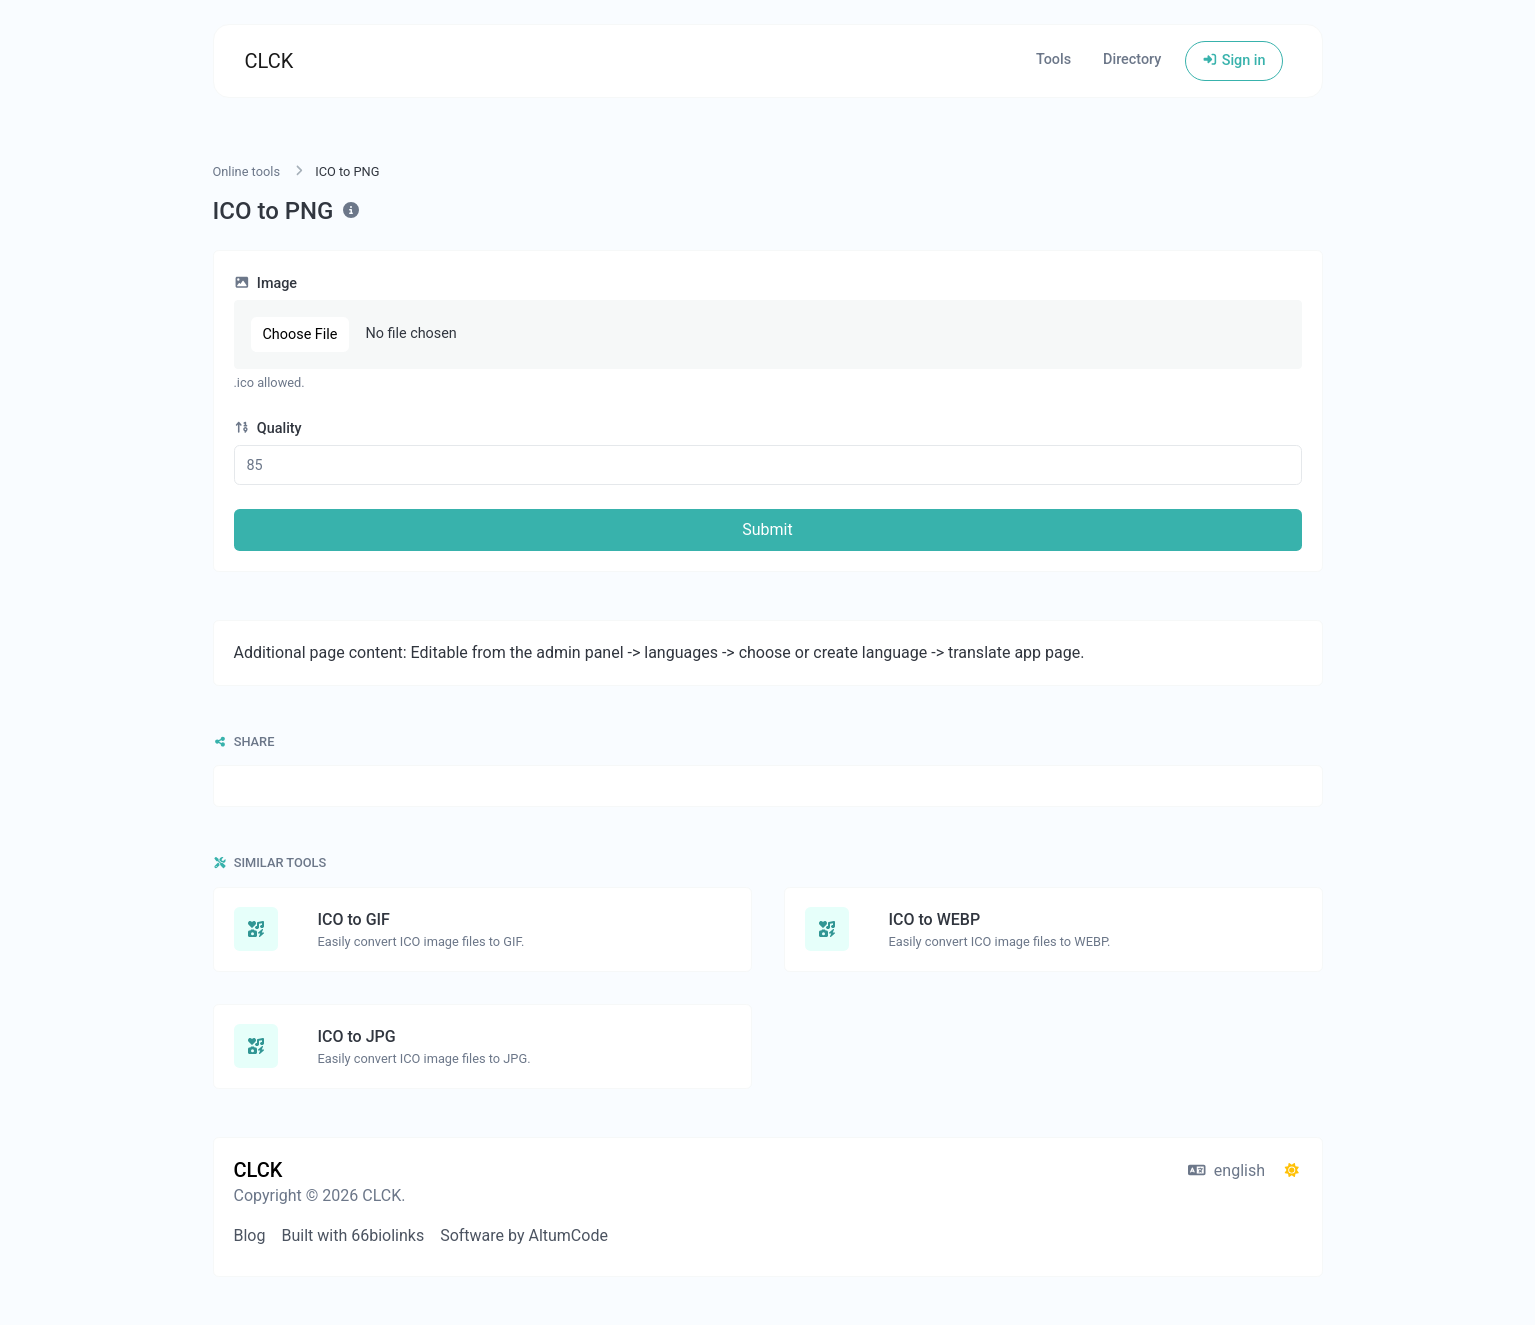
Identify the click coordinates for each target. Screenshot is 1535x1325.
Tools (1053, 59)
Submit (767, 529)
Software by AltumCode (524, 1235)
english (1226, 1170)
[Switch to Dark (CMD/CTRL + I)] (1292, 1171)
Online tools (247, 171)
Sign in (1233, 60)
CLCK (269, 61)
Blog (250, 1235)
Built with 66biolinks (352, 1235)
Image (266, 283)
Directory (1132, 59)
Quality (268, 428)
